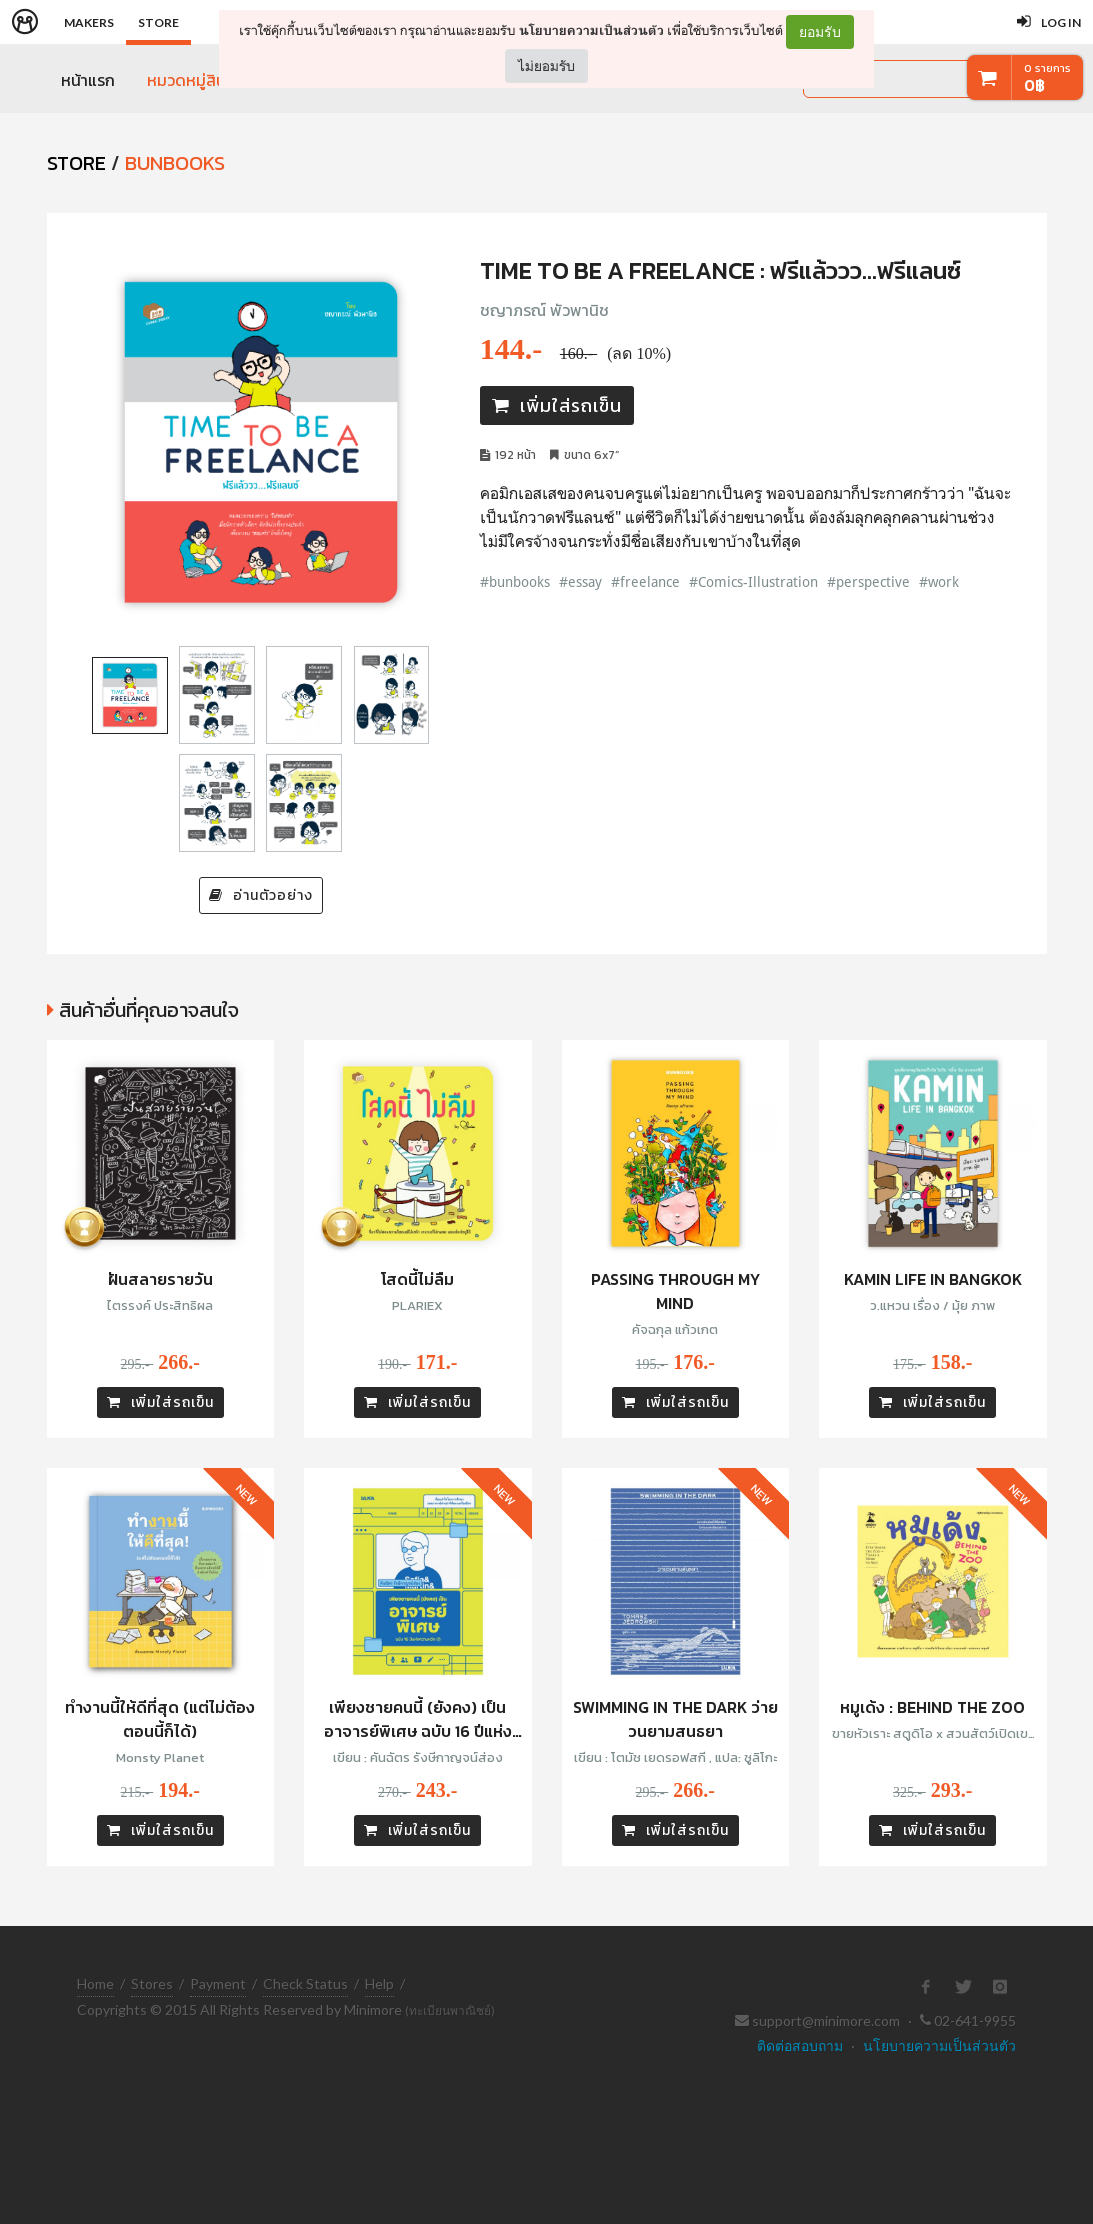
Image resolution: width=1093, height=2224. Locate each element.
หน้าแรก (88, 80)
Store (158, 22)
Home (95, 1983)
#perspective (868, 581)
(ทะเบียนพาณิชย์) (450, 2010)
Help (379, 1983)
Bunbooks (175, 163)
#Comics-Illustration (753, 581)
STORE (76, 163)
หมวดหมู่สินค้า (195, 80)
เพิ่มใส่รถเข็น (557, 405)
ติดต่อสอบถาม (800, 2045)
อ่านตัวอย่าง (261, 895)
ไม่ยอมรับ (546, 65)
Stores (152, 1983)
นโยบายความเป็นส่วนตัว (591, 30)
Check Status (305, 1983)
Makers (89, 22)
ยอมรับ (820, 32)
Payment (218, 1983)
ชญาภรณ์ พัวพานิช (544, 310)
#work (939, 581)
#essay (580, 581)
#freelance (645, 581)
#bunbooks (515, 581)
